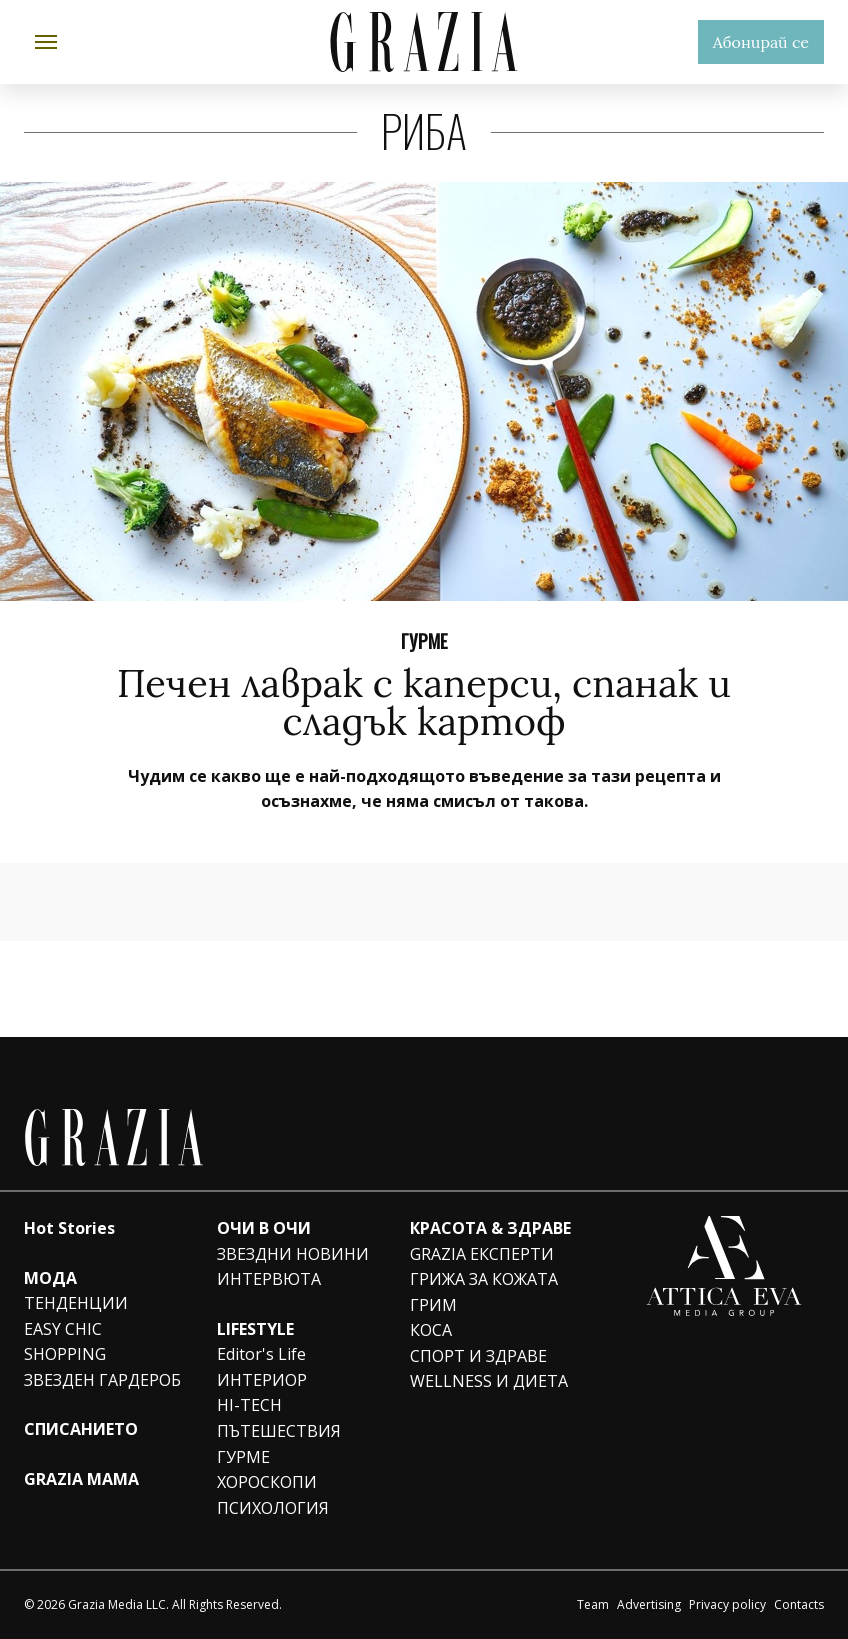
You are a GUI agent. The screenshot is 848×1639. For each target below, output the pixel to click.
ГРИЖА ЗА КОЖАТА (484, 1279)
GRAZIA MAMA (81, 1479)
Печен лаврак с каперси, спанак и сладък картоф (424, 702)
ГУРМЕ (424, 640)
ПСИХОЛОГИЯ (273, 1508)
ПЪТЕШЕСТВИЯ (279, 1431)
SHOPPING (65, 1354)
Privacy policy (727, 1604)
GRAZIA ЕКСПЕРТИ (482, 1254)
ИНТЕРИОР (262, 1380)
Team (593, 1604)
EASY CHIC (63, 1329)
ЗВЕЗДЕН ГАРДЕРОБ (102, 1380)
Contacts (799, 1604)
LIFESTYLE (255, 1329)
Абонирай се (761, 42)
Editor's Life (261, 1354)
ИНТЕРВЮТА (269, 1279)
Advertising (649, 1604)
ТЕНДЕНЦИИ (76, 1303)
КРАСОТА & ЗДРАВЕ (490, 1228)
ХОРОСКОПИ (267, 1482)
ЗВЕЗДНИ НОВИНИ (293, 1254)
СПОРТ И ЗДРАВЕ (478, 1356)
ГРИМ (433, 1305)
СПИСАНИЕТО (81, 1429)
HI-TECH (249, 1405)
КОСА (431, 1330)
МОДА (50, 1278)
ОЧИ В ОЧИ (264, 1228)
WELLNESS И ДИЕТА (489, 1381)
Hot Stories (69, 1228)
